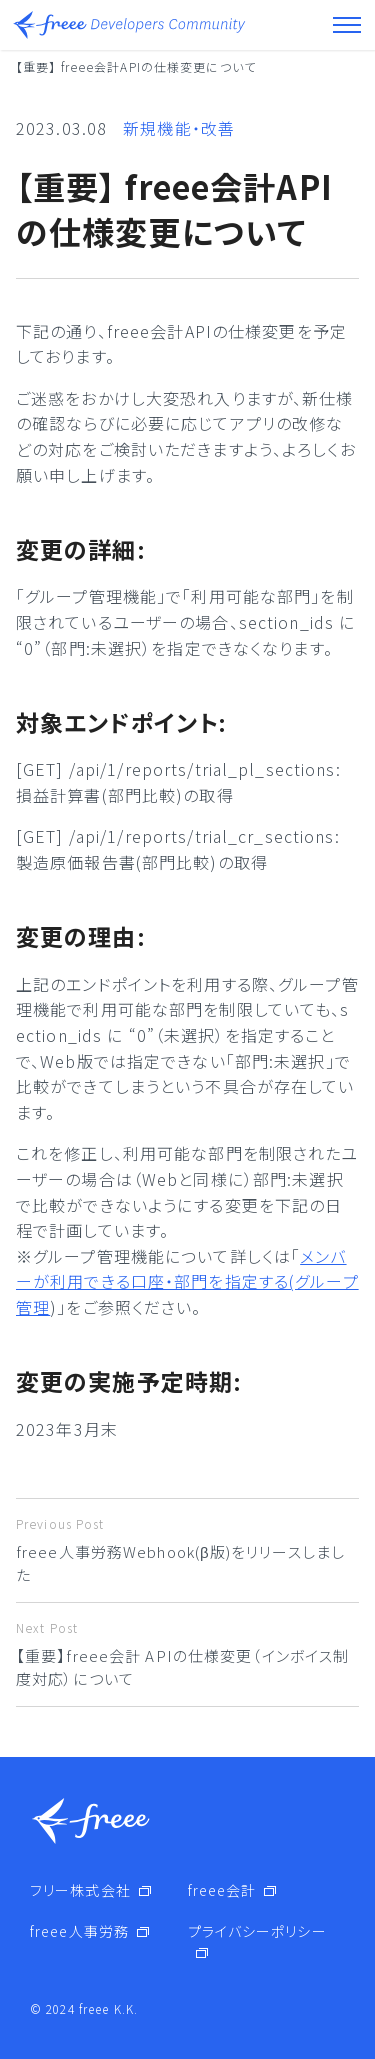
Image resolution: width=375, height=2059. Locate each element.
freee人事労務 (79, 1931)
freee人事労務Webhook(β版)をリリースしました (187, 1550)
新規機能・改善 (179, 128)
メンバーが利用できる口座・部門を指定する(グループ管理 (187, 1281)
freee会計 (222, 1890)
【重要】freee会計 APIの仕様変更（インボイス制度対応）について (187, 1654)
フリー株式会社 (80, 1890)
